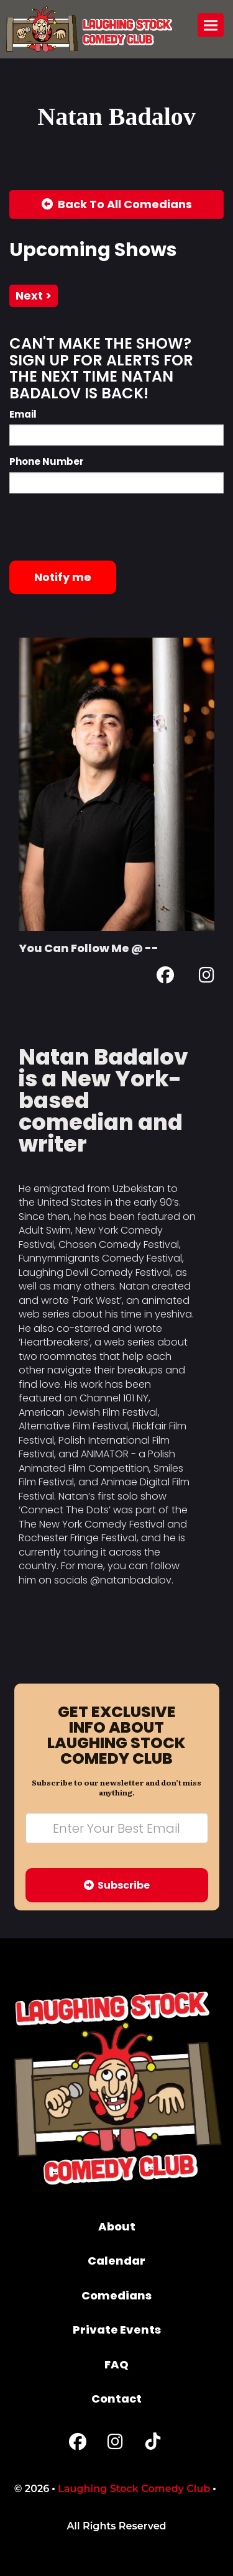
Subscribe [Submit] (117, 1885)
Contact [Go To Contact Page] (116, 2398)
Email (23, 414)
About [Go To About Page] (116, 2226)
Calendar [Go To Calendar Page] (116, 2260)
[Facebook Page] (165, 977)
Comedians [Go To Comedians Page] (116, 2295)
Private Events (117, 2329)
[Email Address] (116, 1828)
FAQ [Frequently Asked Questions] (116, 2364)
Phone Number (46, 461)
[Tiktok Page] (153, 2444)
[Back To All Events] (116, 204)
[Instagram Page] (206, 977)
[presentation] (103, 527)
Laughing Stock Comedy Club (134, 2489)
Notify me (62, 577)
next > (34, 295)
